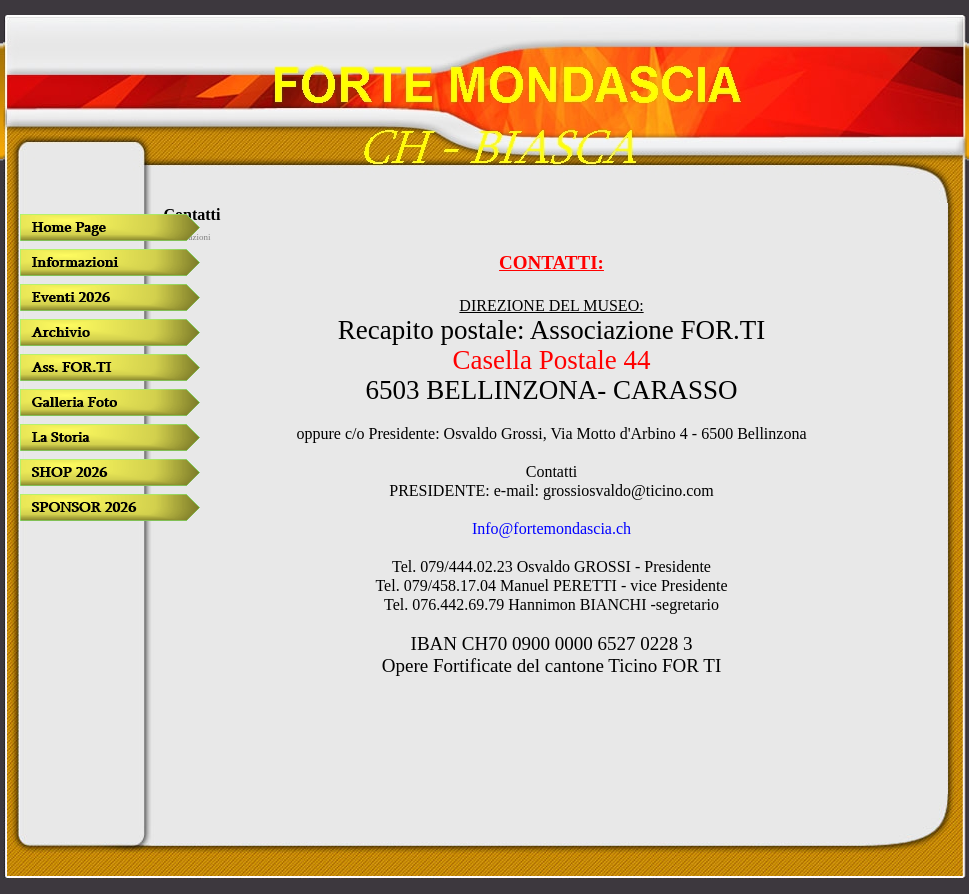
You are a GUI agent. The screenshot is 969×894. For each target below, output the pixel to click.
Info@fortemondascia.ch (551, 528)
